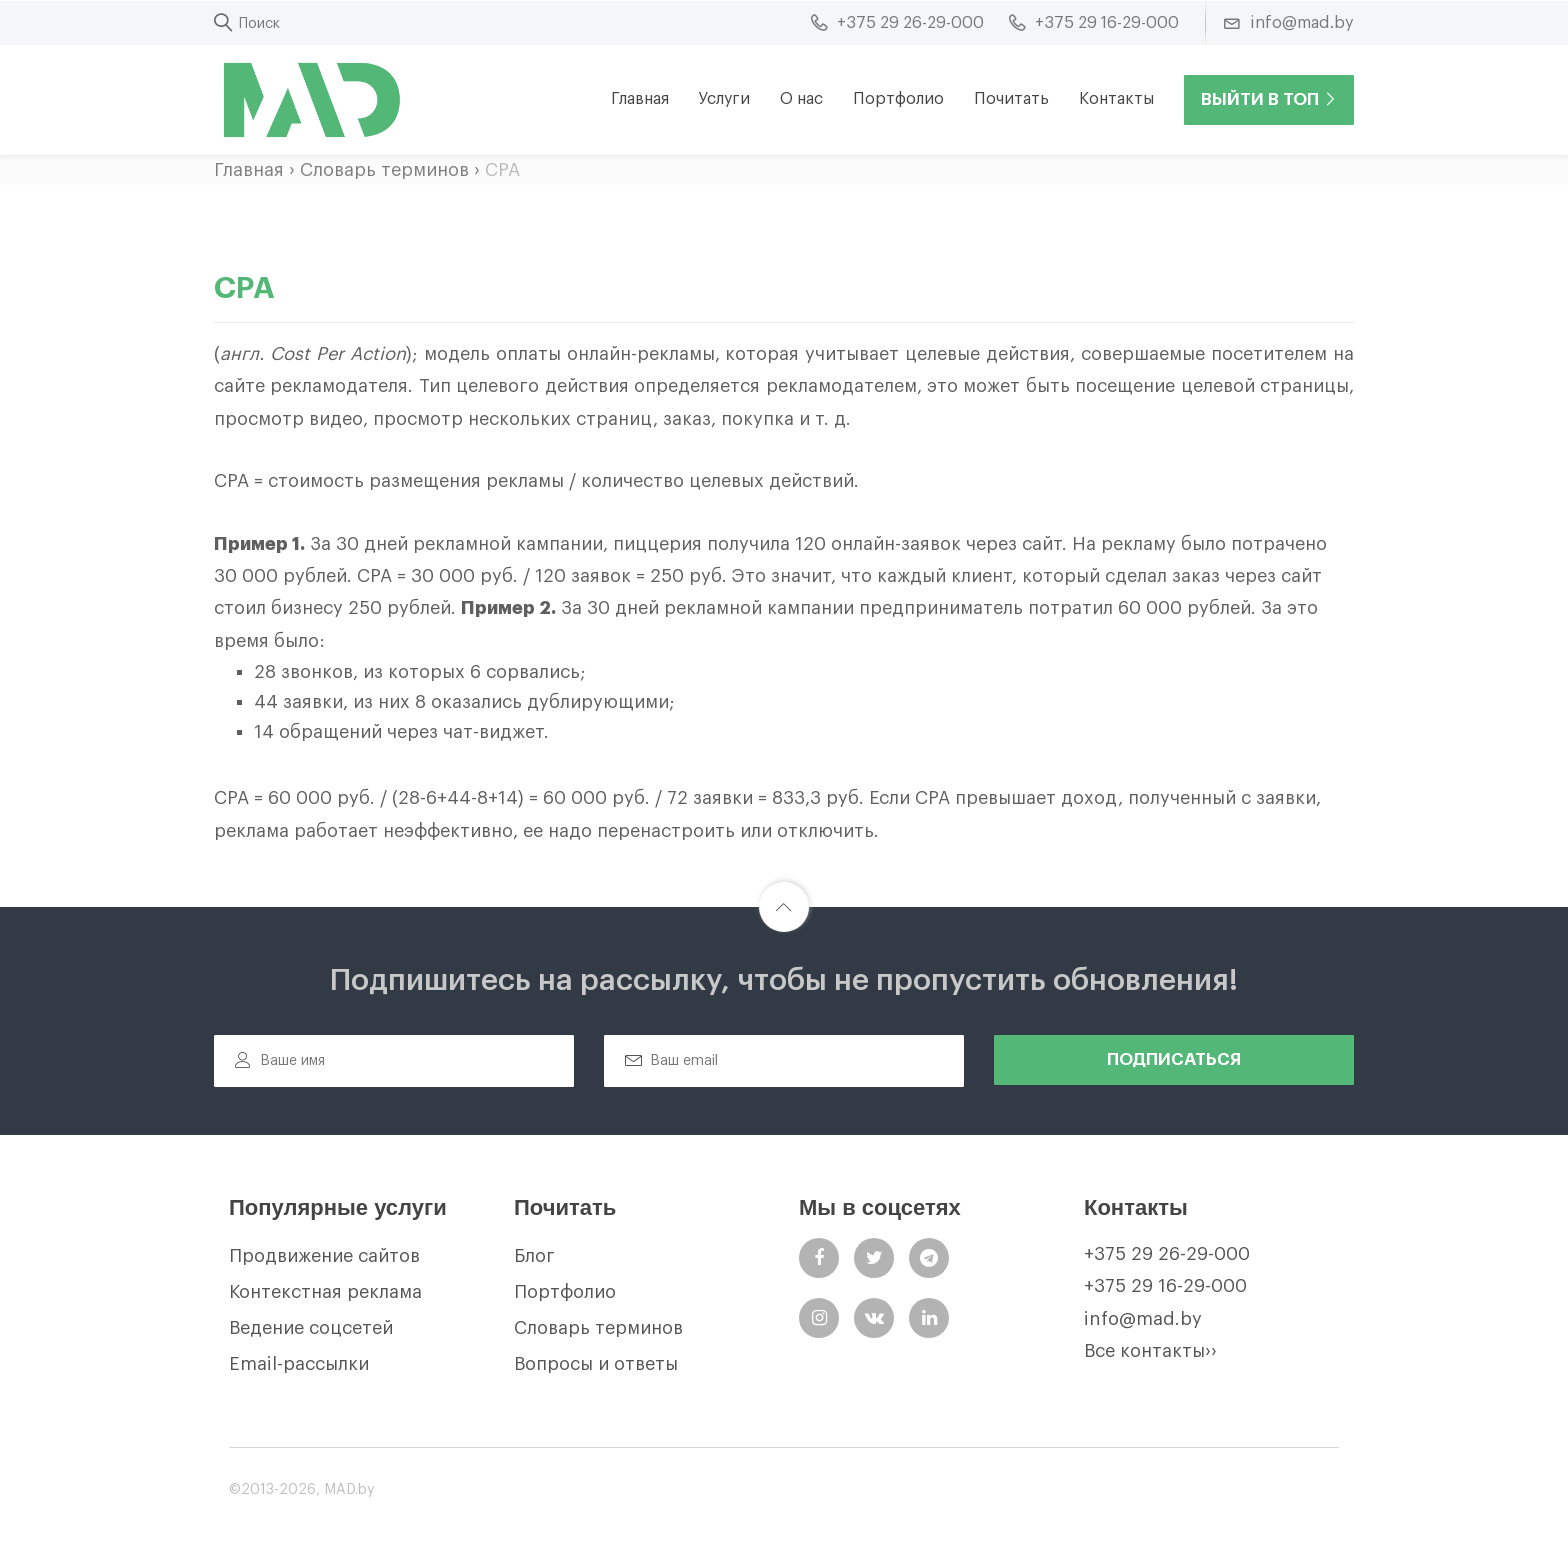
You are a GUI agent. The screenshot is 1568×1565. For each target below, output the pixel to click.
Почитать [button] (1011, 99)
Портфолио (898, 99)
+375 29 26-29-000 (1167, 1254)
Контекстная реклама (325, 1292)
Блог (534, 1256)
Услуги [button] (724, 99)
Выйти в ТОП (1269, 99)
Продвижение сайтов (324, 1256)
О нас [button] (801, 99)
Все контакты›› (1150, 1351)
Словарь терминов (384, 170)
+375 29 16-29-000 (1165, 1286)
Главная (640, 99)
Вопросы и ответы (596, 1364)
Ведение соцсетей (311, 1328)
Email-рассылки (299, 1364)
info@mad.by (1143, 1319)
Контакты (1116, 99)
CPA (502, 170)
